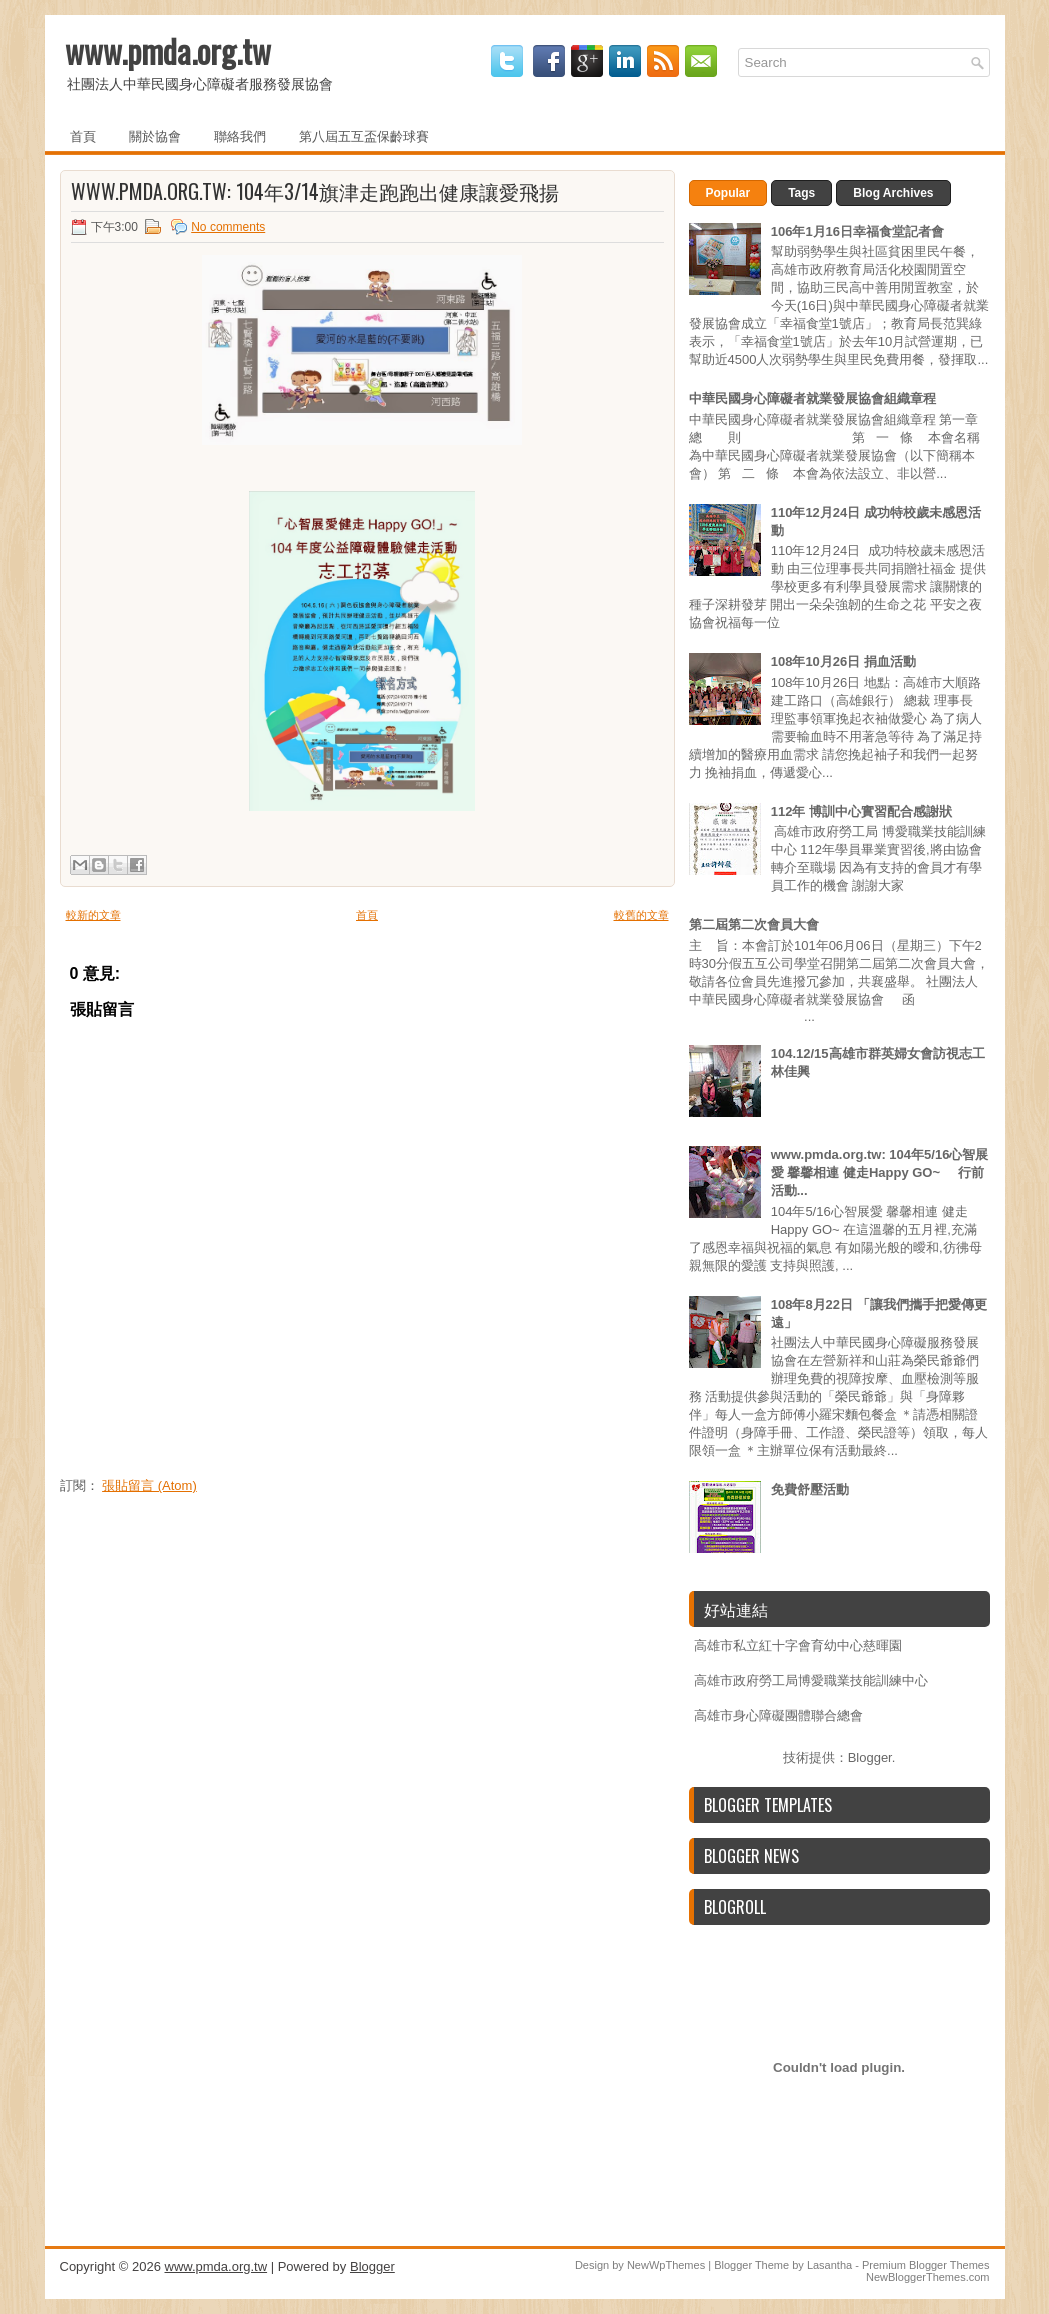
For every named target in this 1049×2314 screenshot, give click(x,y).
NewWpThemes (666, 2265)
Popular (728, 193)
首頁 (83, 135)
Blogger (870, 1757)
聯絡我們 (240, 135)
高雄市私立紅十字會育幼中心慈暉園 (798, 1645)
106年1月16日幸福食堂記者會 (857, 231)
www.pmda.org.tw (168, 50)
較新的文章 (93, 915)
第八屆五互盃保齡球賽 (364, 135)
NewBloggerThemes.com (928, 2277)
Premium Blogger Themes (926, 2265)
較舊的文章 (641, 915)
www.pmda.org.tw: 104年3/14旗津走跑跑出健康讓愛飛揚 (315, 191)
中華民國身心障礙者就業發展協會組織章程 (812, 398)
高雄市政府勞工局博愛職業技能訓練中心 (811, 1680)
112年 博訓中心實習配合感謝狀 (861, 811)
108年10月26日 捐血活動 (843, 661)
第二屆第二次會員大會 (754, 924)
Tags (801, 193)
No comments (228, 227)
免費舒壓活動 (810, 1489)
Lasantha (829, 2265)
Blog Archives (893, 193)
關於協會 (155, 135)
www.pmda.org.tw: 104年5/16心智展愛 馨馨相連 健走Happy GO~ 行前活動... (880, 1172)
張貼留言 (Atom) (149, 1485)
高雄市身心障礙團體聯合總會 (778, 1715)
